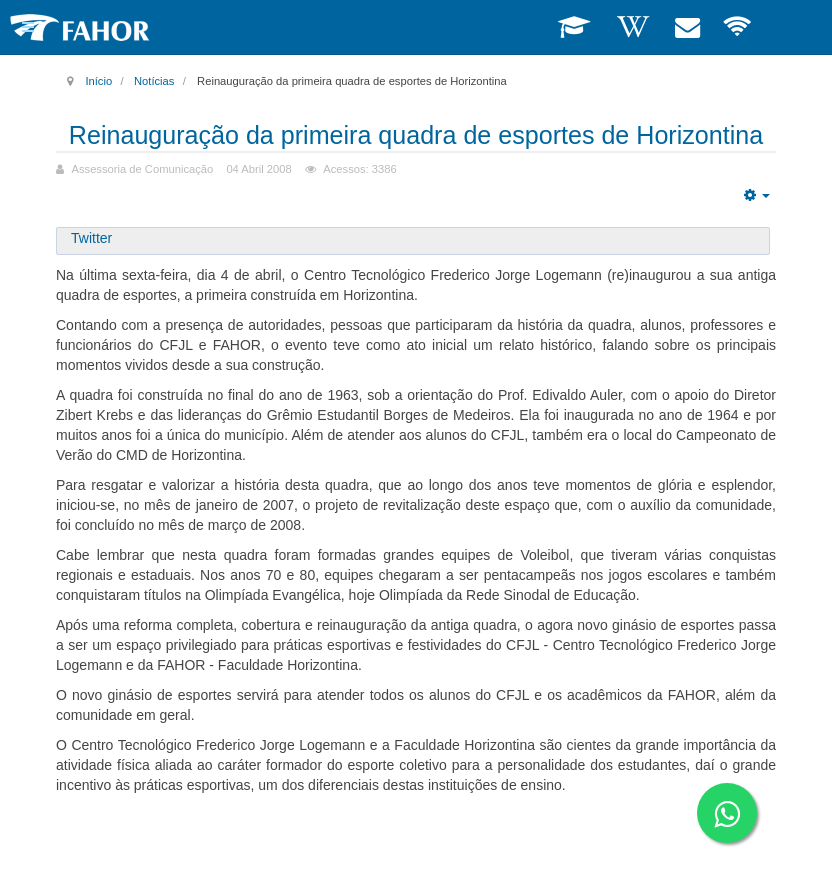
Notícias (154, 81)
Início (98, 81)
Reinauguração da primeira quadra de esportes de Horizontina (416, 150)
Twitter (91, 269)
